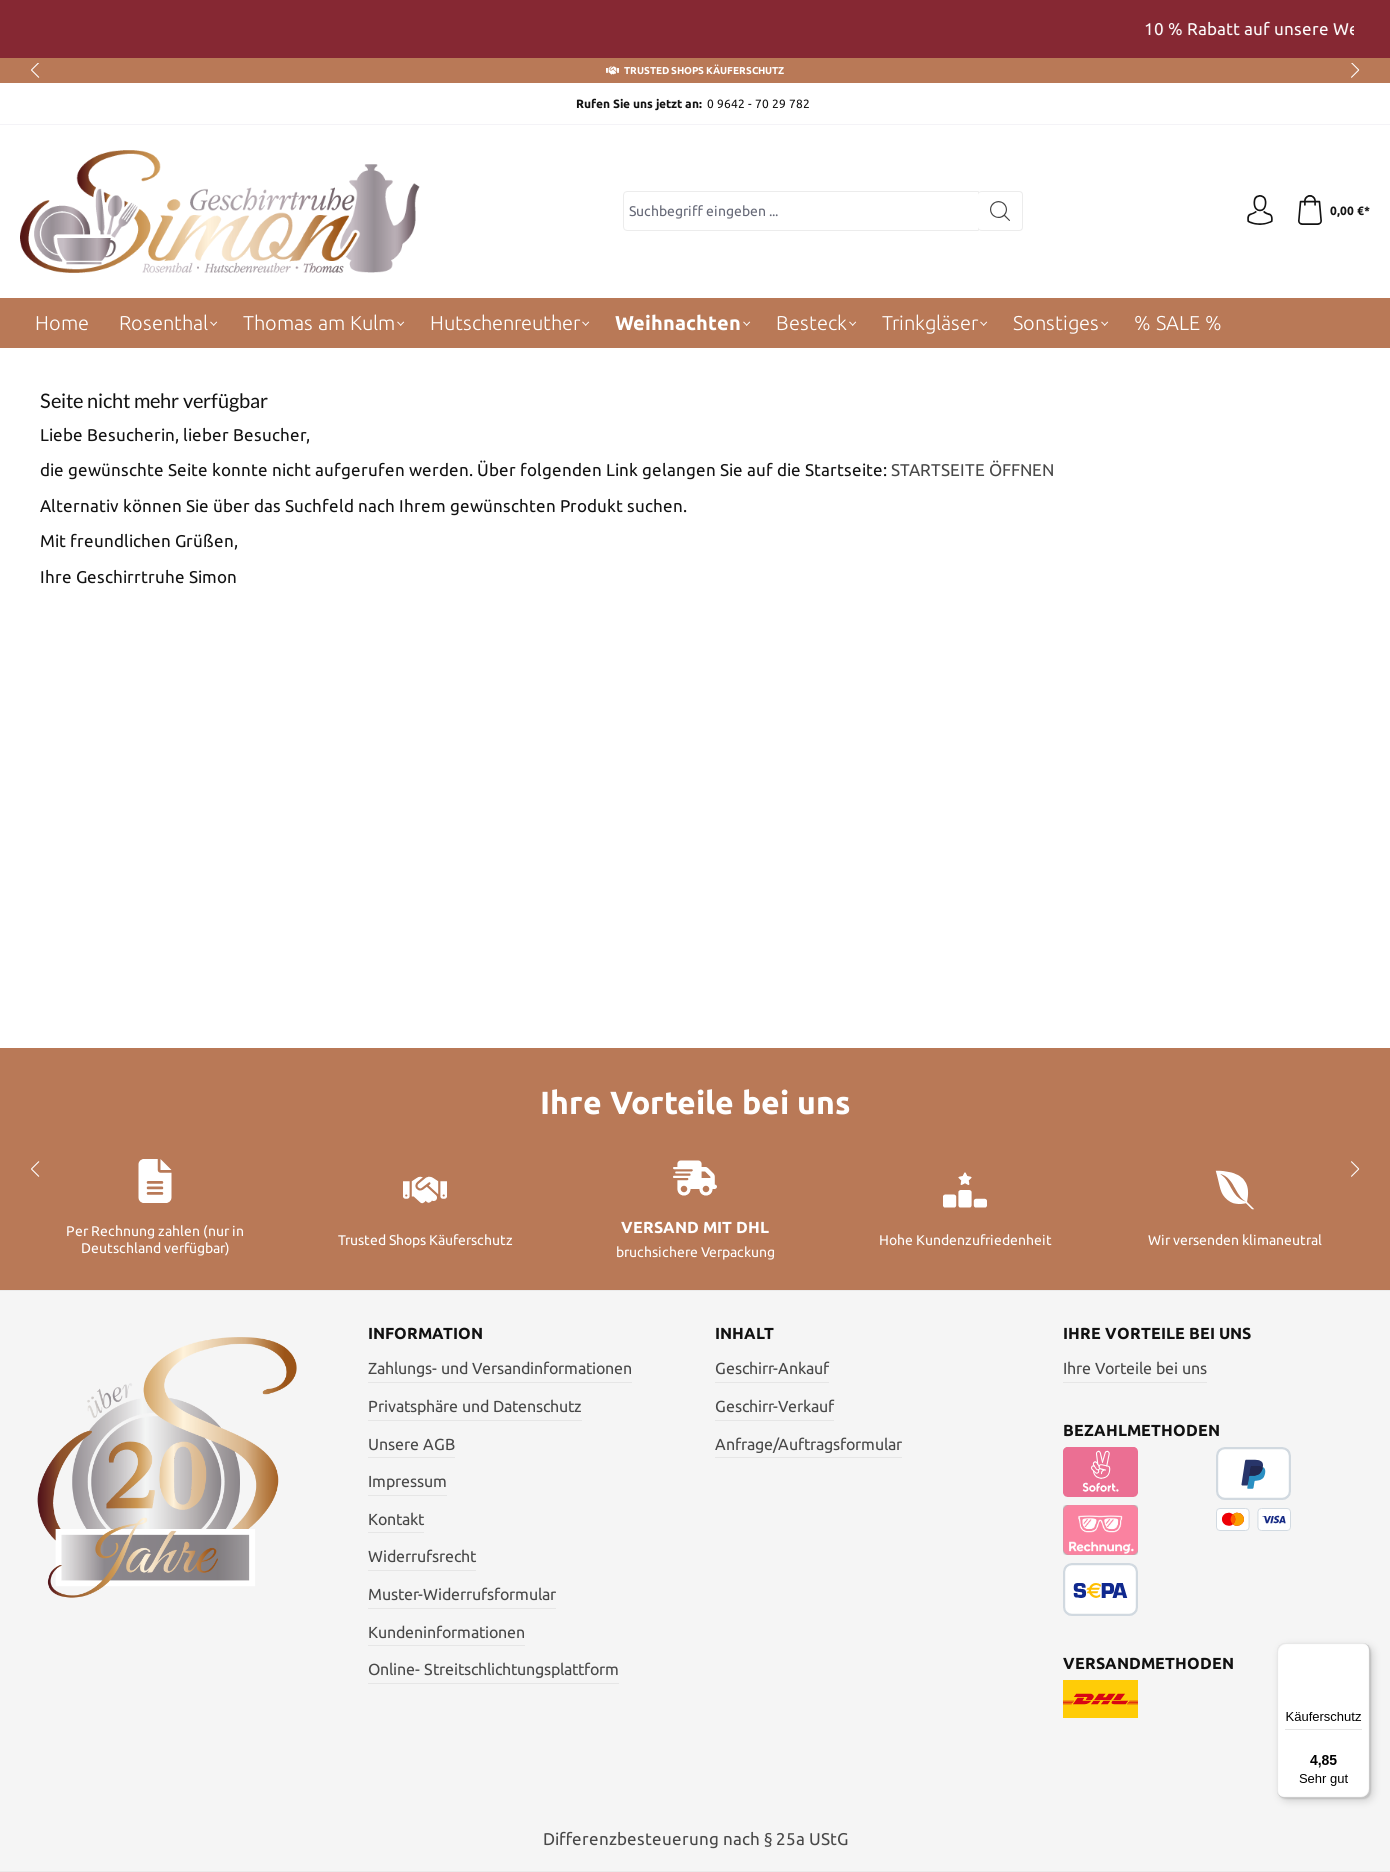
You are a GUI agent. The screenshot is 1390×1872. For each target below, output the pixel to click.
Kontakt (396, 1519)
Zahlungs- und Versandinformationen (500, 1368)
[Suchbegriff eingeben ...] (801, 211)
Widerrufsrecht (422, 1556)
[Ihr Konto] (1260, 211)
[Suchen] (1000, 211)
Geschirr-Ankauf (772, 1368)
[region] (695, 29)
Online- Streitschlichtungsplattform (493, 1669)
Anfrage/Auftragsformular (808, 1444)
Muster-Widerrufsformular (462, 1594)
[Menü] (1358, 1655)
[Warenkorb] (1332, 211)
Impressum (407, 1481)
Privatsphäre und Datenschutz (475, 1406)
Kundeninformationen (446, 1632)
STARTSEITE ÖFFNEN (972, 469)
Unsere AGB (411, 1444)
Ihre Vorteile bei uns (1135, 1368)
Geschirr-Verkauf (774, 1406)
